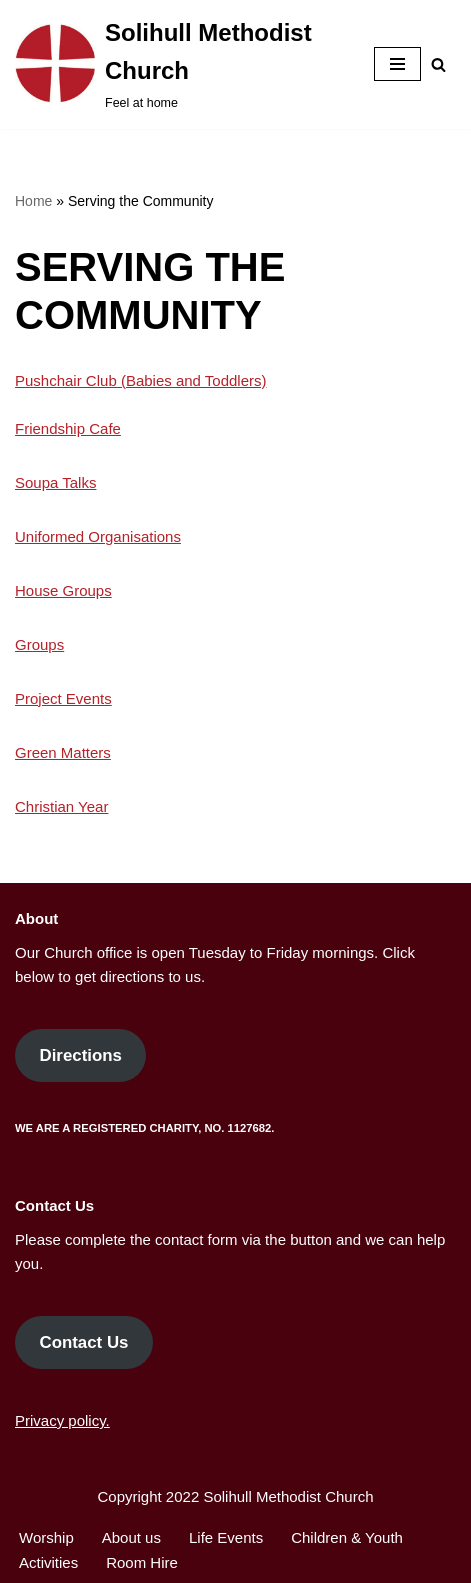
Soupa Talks (55, 482)
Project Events (63, 698)
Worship (46, 1537)
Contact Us (83, 1342)
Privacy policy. (62, 1420)
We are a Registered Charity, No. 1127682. (144, 1128)
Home (33, 201)
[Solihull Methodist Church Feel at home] (179, 64)
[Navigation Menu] (397, 64)
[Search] (438, 64)
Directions (80, 1055)
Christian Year (61, 806)
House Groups (63, 590)
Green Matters (63, 752)
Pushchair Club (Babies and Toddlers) (141, 380)
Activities (48, 1562)
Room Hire (142, 1562)
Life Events (226, 1537)
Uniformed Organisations (98, 536)
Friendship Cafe (68, 428)
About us (131, 1537)
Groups (39, 644)
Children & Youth (347, 1537)
